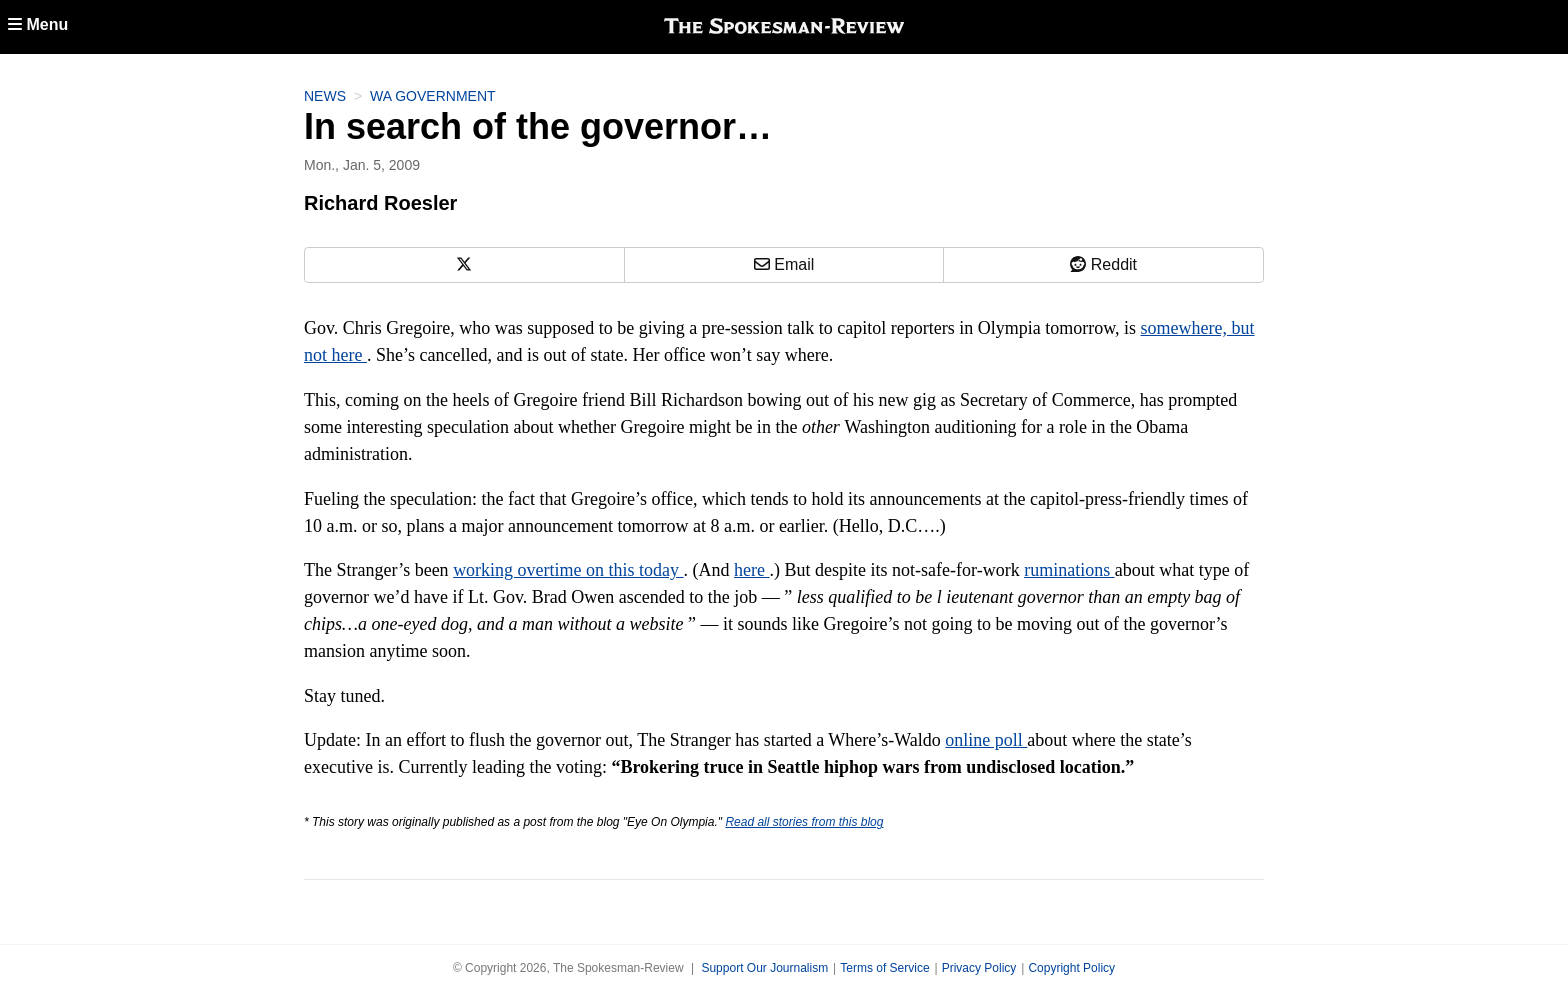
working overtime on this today (568, 570)
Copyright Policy (1071, 968)
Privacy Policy (979, 968)
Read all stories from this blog (804, 822)
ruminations (1069, 570)
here (751, 570)
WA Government (433, 96)
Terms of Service (884, 968)
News (325, 96)
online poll (986, 740)
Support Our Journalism (764, 968)
